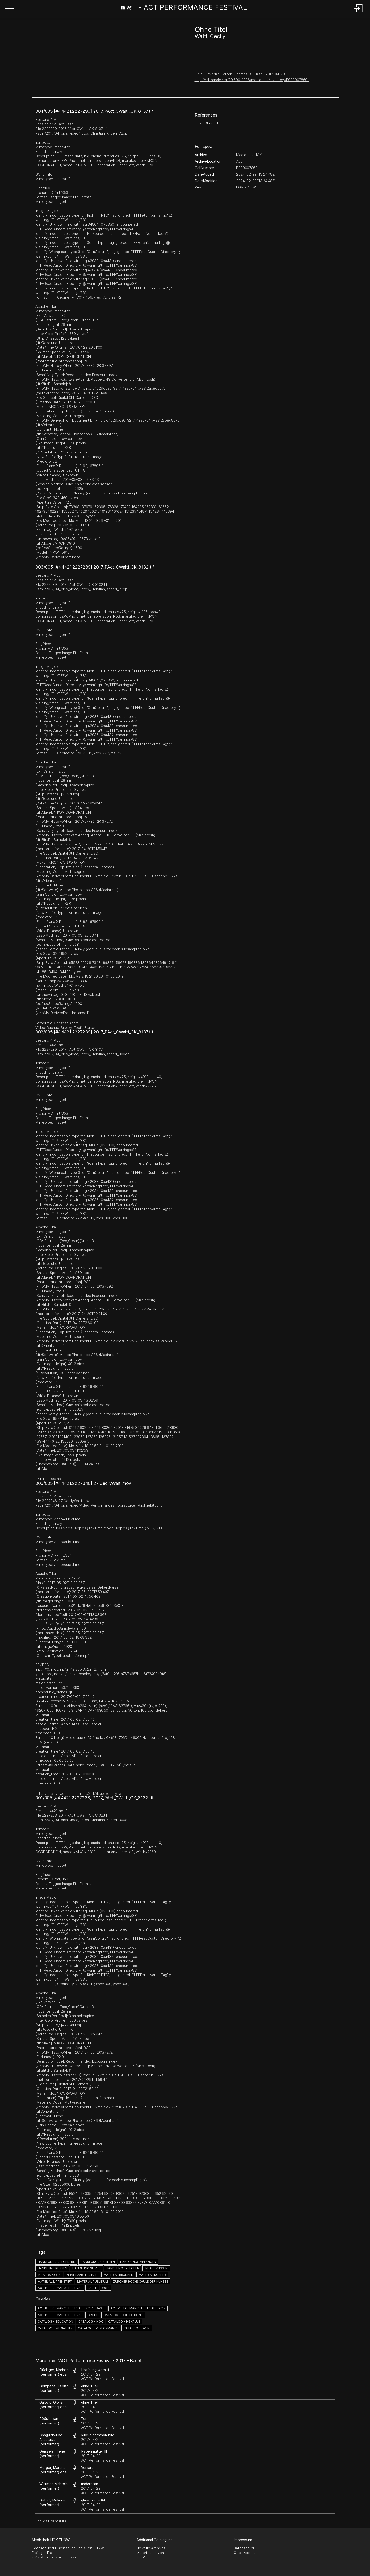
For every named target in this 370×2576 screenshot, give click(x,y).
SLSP (140, 2557)
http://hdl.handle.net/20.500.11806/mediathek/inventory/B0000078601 (252, 79)
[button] (9, 9)
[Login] (358, 13)
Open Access (245, 2552)
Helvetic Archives (150, 2548)
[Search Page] (184, 8)
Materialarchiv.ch (150, 2552)
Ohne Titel (212, 123)
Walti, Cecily (210, 36)
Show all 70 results (50, 2521)
